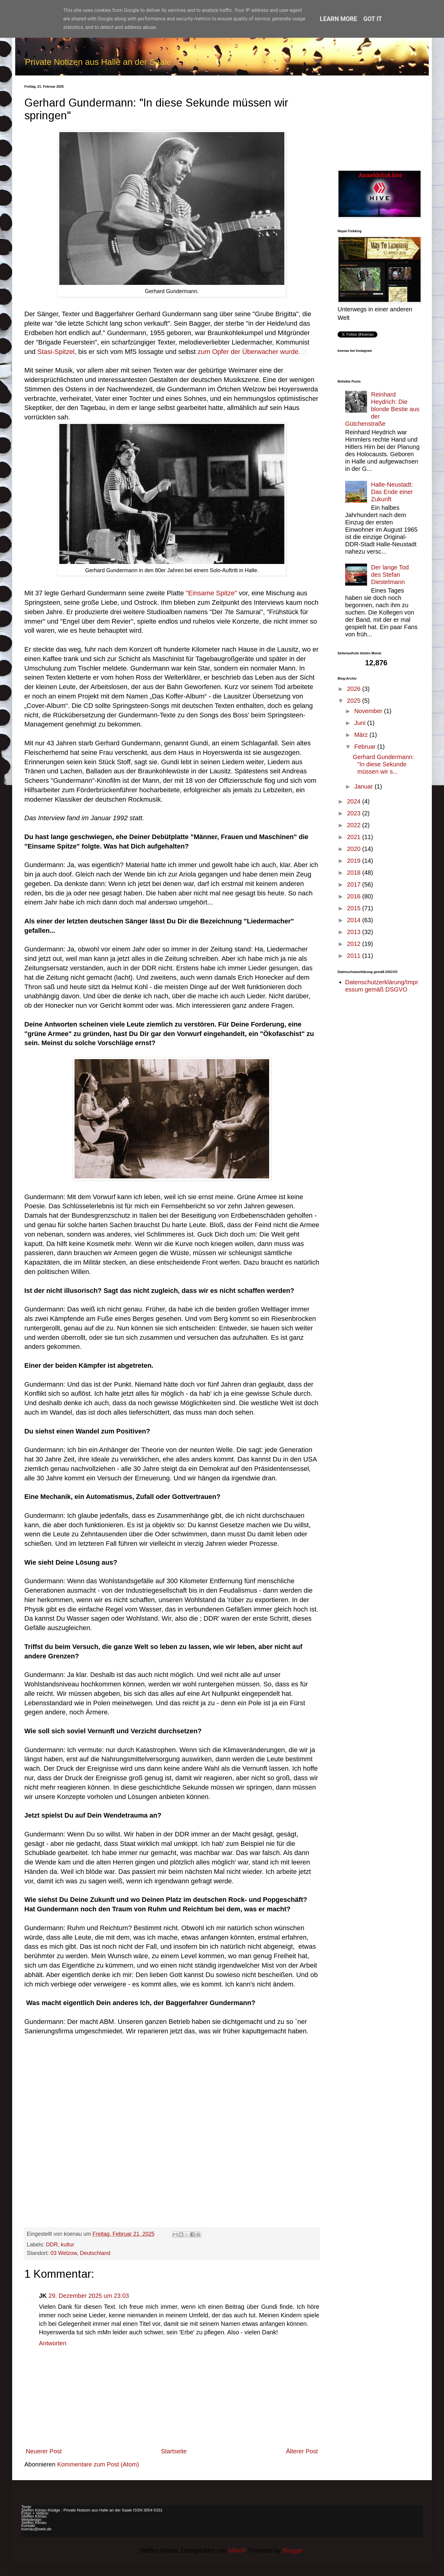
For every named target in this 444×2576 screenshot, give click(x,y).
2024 (354, 801)
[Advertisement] (379, 123)
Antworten (52, 2343)
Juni (360, 722)
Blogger (292, 2550)
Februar (365, 746)
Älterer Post (302, 2451)
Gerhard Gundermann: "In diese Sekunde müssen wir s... (383, 764)
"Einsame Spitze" (212, 593)
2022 (354, 825)
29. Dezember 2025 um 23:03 (89, 2295)
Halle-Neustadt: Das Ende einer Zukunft (392, 491)
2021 (354, 837)
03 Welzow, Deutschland (80, 2253)
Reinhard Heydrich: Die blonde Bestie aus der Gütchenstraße (382, 409)
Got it (372, 19)
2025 (354, 700)
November (369, 711)
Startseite (173, 2451)
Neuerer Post (44, 2451)
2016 (354, 896)
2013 (354, 932)
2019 (354, 860)
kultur (67, 2245)
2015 (354, 908)
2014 (354, 920)
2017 (354, 884)
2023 (354, 813)
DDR (52, 2245)
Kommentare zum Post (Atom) (98, 2464)
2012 (354, 943)
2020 (354, 848)
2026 (354, 688)
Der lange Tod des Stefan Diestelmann (390, 574)
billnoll (236, 2550)
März (361, 734)
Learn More (338, 19)
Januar (364, 786)
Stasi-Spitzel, (56, 351)
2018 (354, 872)
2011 (354, 955)
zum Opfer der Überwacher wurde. (249, 351)
